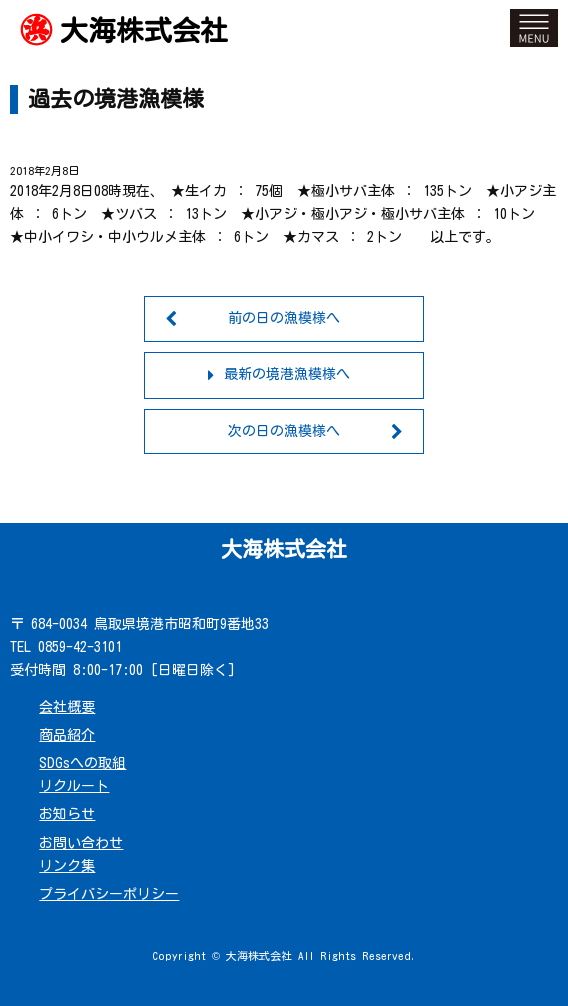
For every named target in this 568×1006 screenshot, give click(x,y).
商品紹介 (67, 735)
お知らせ (67, 814)
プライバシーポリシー (109, 894)
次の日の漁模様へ (284, 431)
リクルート (74, 786)
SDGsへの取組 (82, 763)
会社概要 (67, 707)
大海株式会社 (144, 30)
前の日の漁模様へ (284, 318)
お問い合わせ (81, 843)
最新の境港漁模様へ (287, 374)
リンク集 (67, 866)
